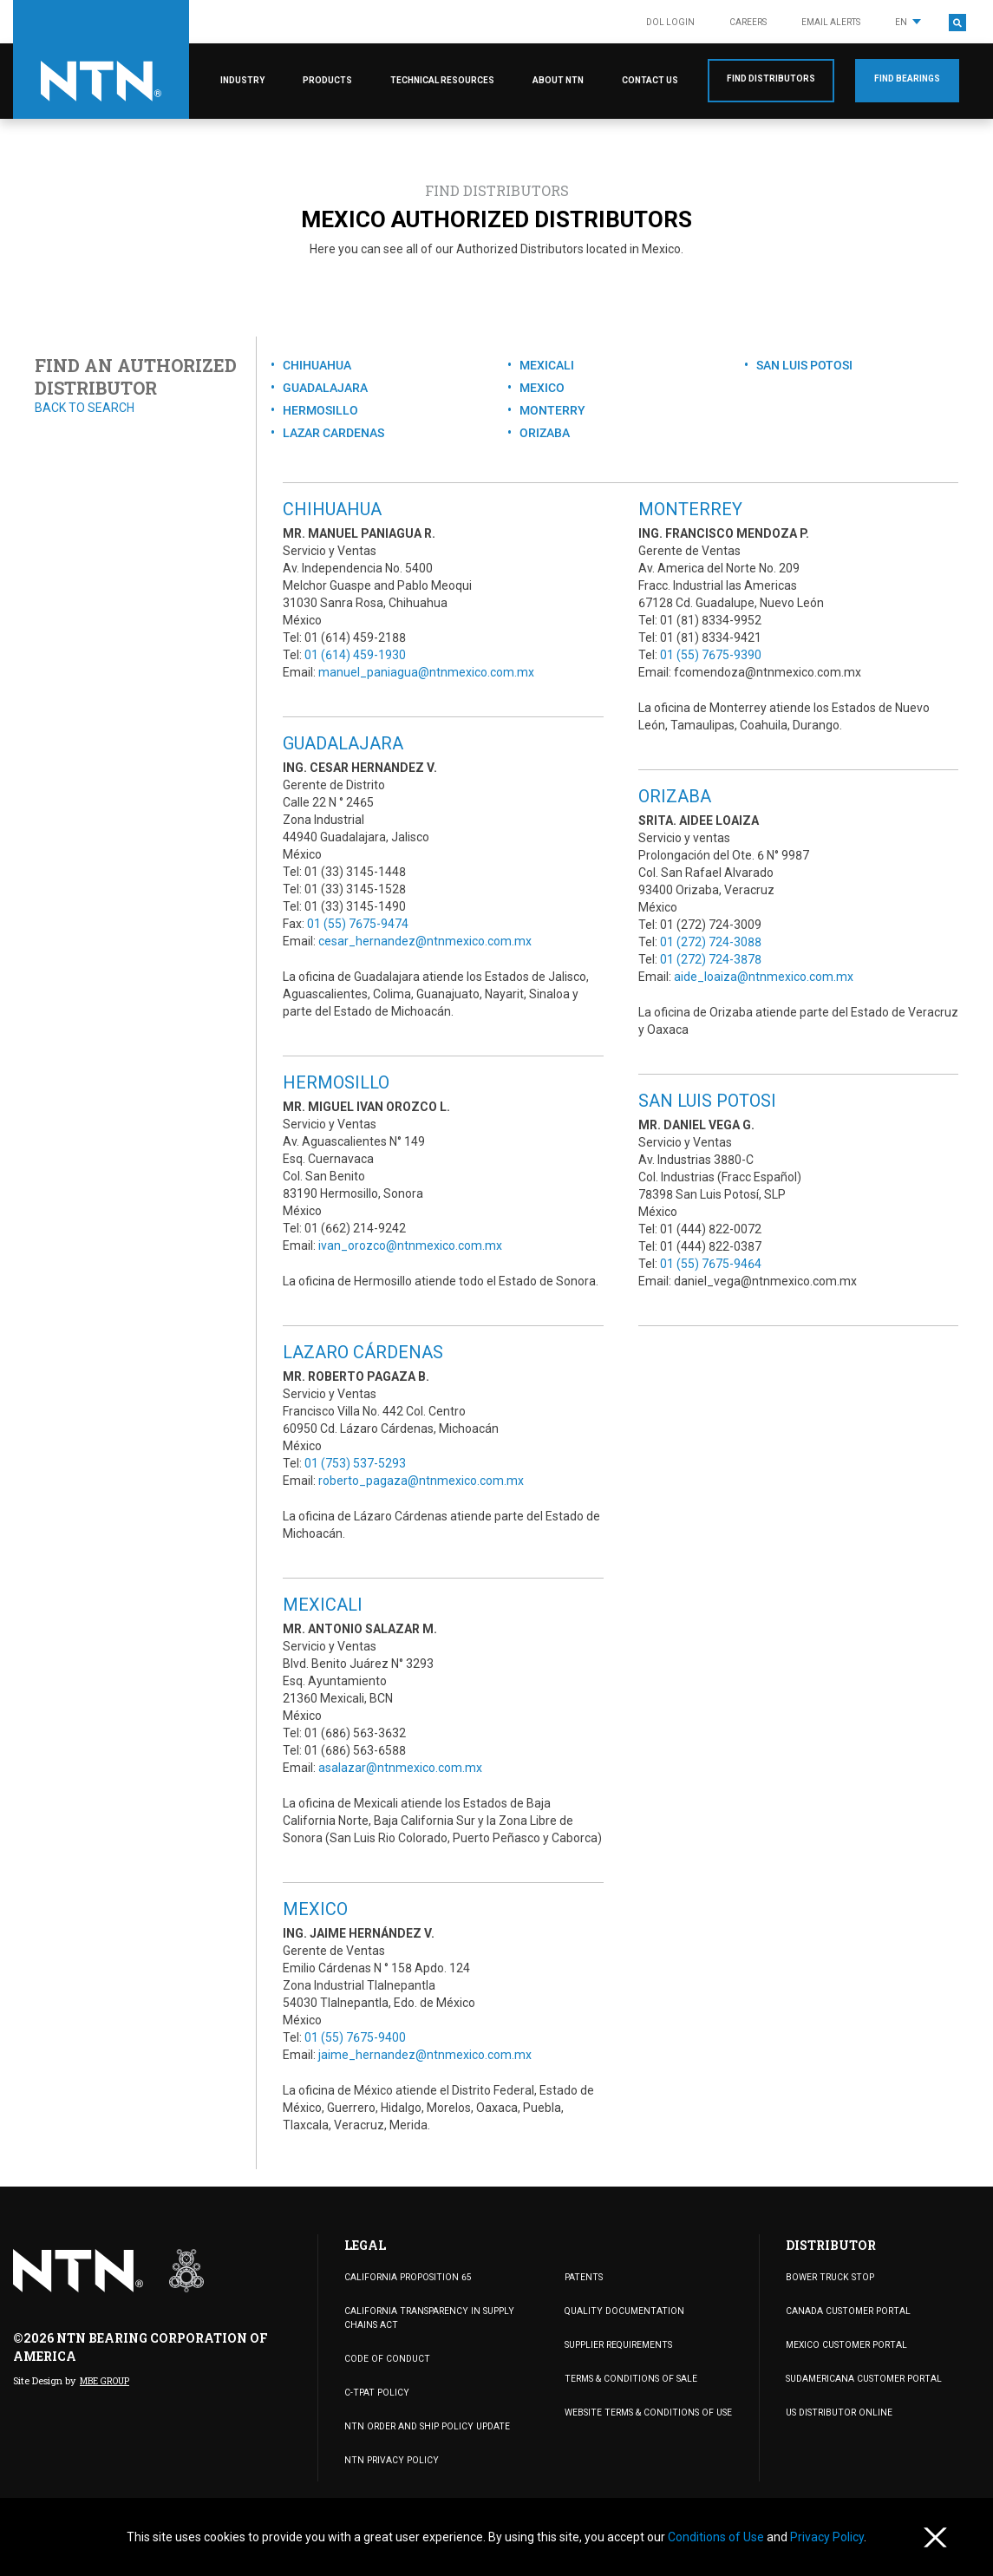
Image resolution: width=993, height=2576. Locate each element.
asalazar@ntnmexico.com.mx (400, 1768)
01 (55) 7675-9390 (710, 655)
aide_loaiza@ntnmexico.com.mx (763, 977)
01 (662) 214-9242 (355, 1228)
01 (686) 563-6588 (355, 1750)
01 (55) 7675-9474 (357, 924)
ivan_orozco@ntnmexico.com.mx (410, 1245)
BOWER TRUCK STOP (827, 2277)
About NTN (558, 80)
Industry (242, 80)
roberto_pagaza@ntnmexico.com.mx (421, 1480)
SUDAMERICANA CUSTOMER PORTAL (861, 2378)
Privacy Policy (827, 2537)
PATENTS (582, 2277)
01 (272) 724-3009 (710, 925)
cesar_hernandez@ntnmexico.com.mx (425, 941)
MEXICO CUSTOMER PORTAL (844, 2345)
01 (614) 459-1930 (355, 655)
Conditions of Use (717, 2537)
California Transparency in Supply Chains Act (425, 2317)
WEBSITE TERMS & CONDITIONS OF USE (643, 2412)
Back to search (84, 408)
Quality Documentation (620, 2311)
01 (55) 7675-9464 (710, 1264)
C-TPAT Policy (373, 2391)
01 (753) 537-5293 (355, 1463)
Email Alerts (830, 22)
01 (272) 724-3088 (710, 942)
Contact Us (650, 80)
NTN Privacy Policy (387, 2459)
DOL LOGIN (670, 22)
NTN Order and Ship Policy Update (422, 2425)
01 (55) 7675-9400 (355, 2037)
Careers (748, 22)
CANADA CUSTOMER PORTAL (845, 2311)
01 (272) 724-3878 (710, 959)
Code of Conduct (385, 2358)
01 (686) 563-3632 (355, 1733)
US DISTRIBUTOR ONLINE (836, 2412)
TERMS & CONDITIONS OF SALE (627, 2378)
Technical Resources (442, 80)
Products (327, 80)
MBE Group (104, 2381)
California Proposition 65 (406, 2277)
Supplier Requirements (617, 2345)
